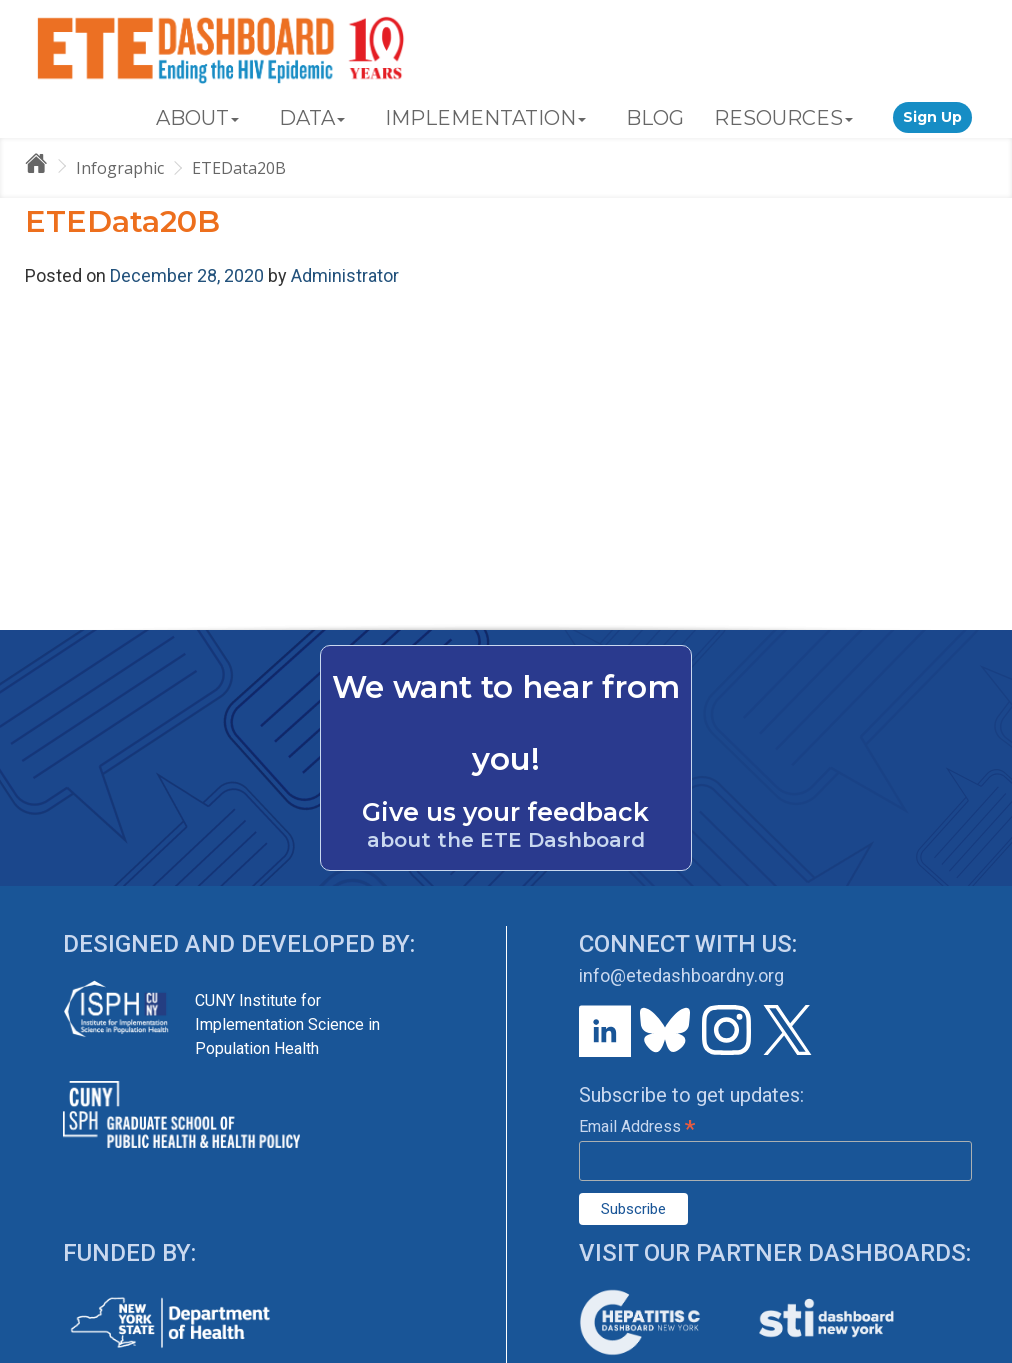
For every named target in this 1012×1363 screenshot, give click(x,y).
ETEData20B (239, 168)
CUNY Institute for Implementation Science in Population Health (287, 1024)
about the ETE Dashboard (506, 840)
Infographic (120, 168)
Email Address (637, 1126)
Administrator (345, 275)
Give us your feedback (505, 812)
